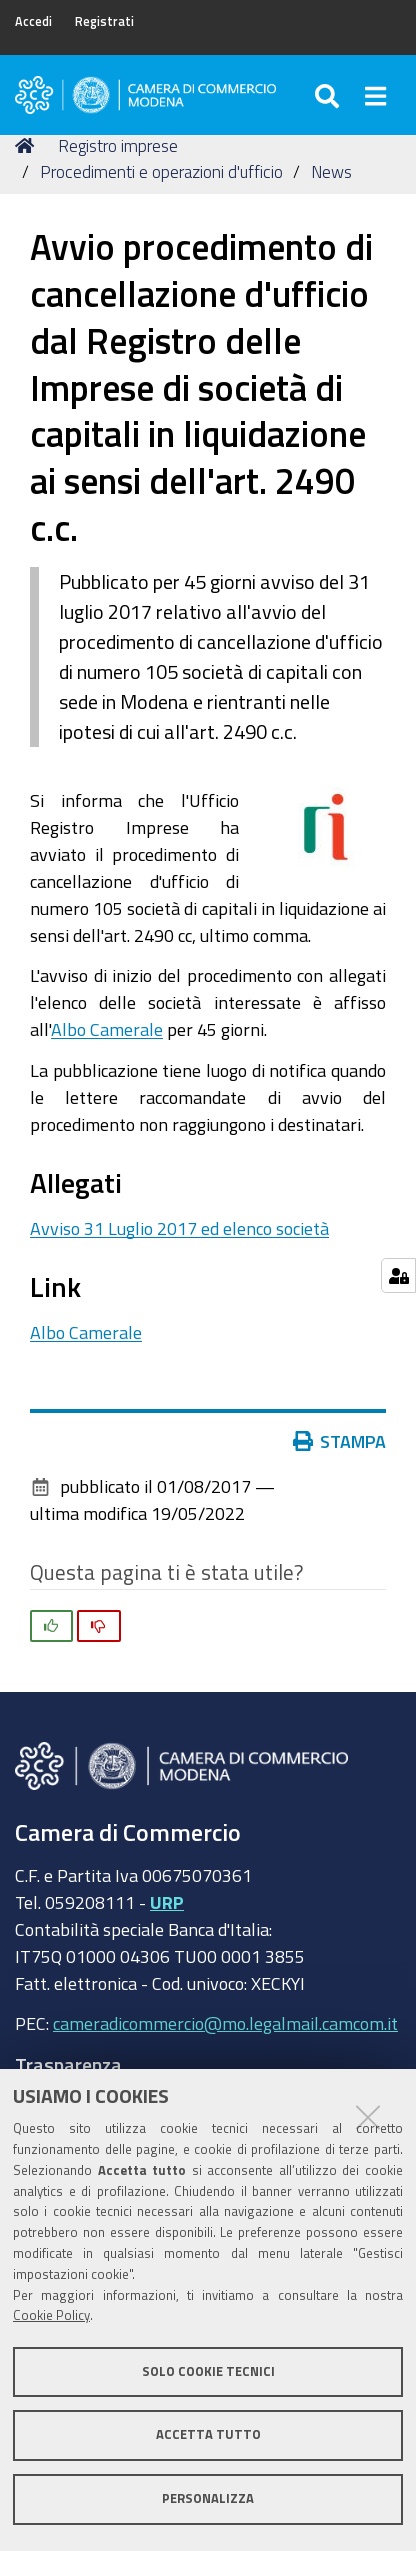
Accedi (33, 21)
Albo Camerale (107, 1029)
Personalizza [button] (208, 2498)
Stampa (340, 1441)
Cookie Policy (51, 2315)
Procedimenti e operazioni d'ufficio (161, 171)
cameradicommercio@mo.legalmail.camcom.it (225, 2023)
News (331, 171)
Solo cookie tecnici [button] (208, 2371)
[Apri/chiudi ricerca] (329, 95)
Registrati (104, 21)
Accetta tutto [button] (208, 2434)
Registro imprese (118, 145)
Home (28, 145)
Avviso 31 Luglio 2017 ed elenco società (179, 1228)
